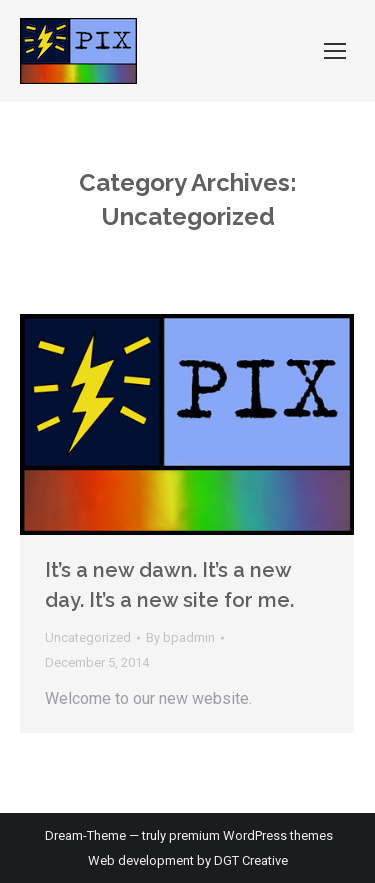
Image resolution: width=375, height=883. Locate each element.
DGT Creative (251, 860)
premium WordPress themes (251, 835)
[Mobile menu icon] (335, 51)
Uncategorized (88, 637)
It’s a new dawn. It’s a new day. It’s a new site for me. (169, 585)
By (180, 637)
